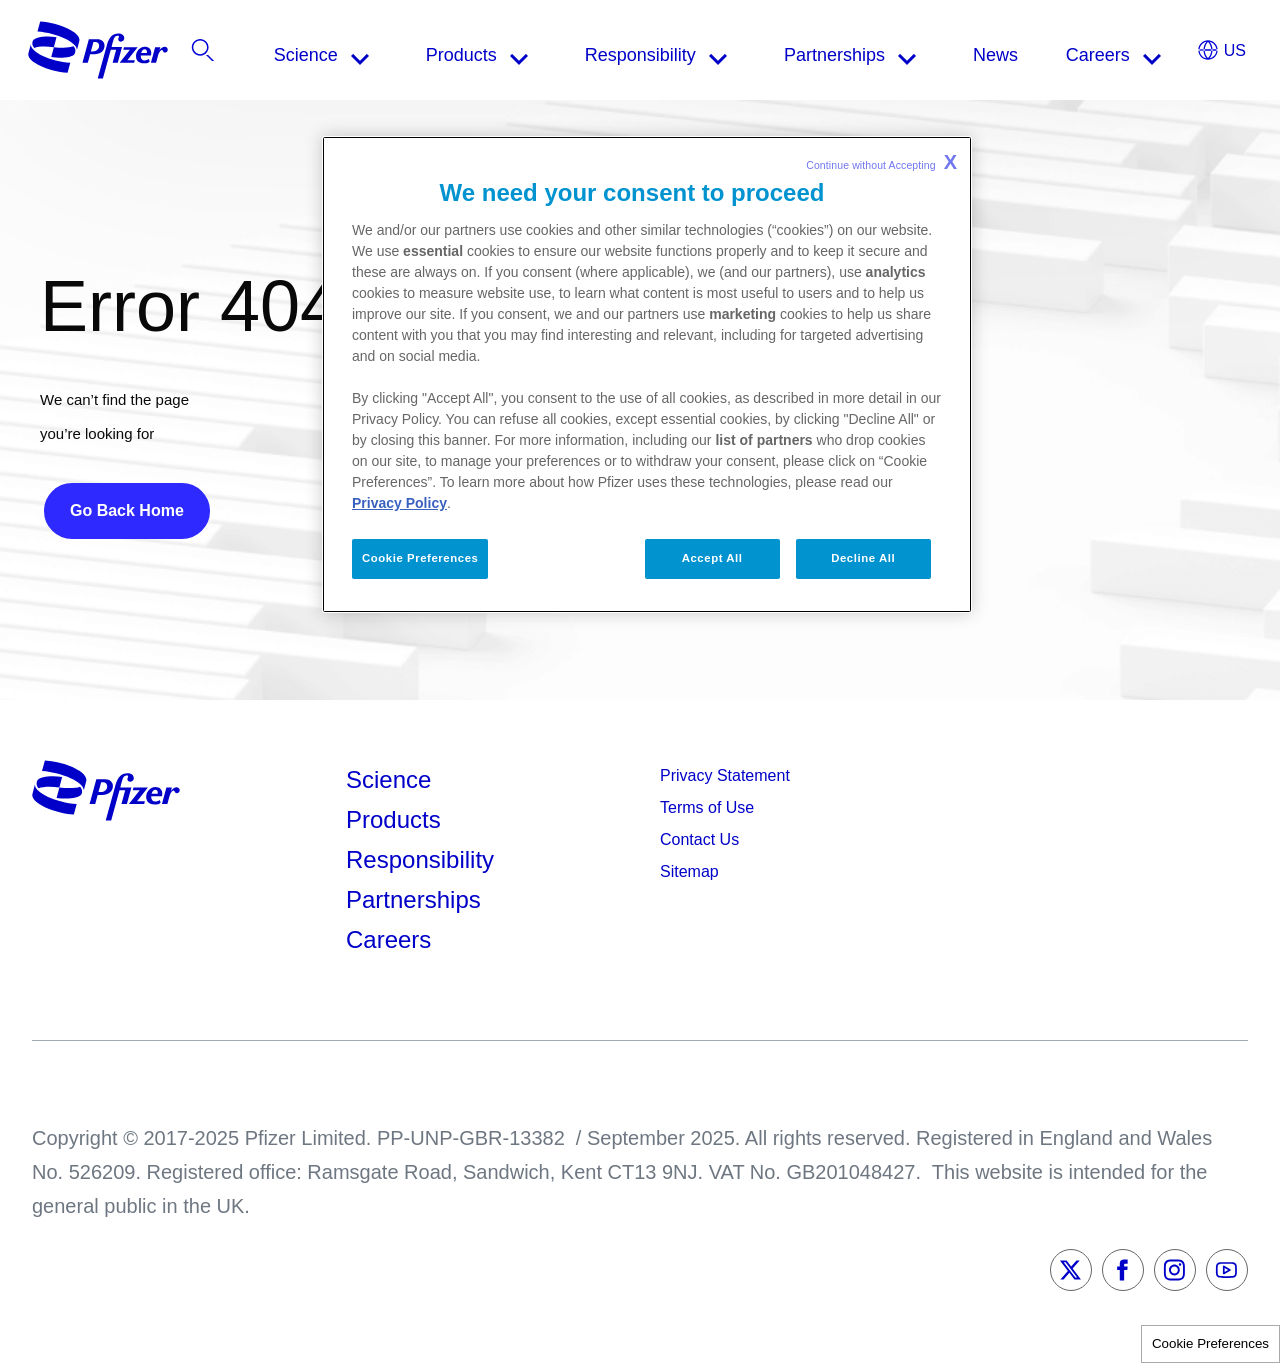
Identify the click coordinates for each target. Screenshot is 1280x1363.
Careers (388, 939)
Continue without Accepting (881, 162)
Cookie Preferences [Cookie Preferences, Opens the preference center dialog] (420, 558)
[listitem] (1124, 55)
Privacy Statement (725, 775)
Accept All (712, 558)
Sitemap (689, 871)
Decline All (863, 558)
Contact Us (699, 839)
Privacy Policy (399, 503)
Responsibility (420, 859)
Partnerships (413, 899)
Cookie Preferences (1210, 1343)
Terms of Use (707, 807)
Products (393, 819)
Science (388, 779)
